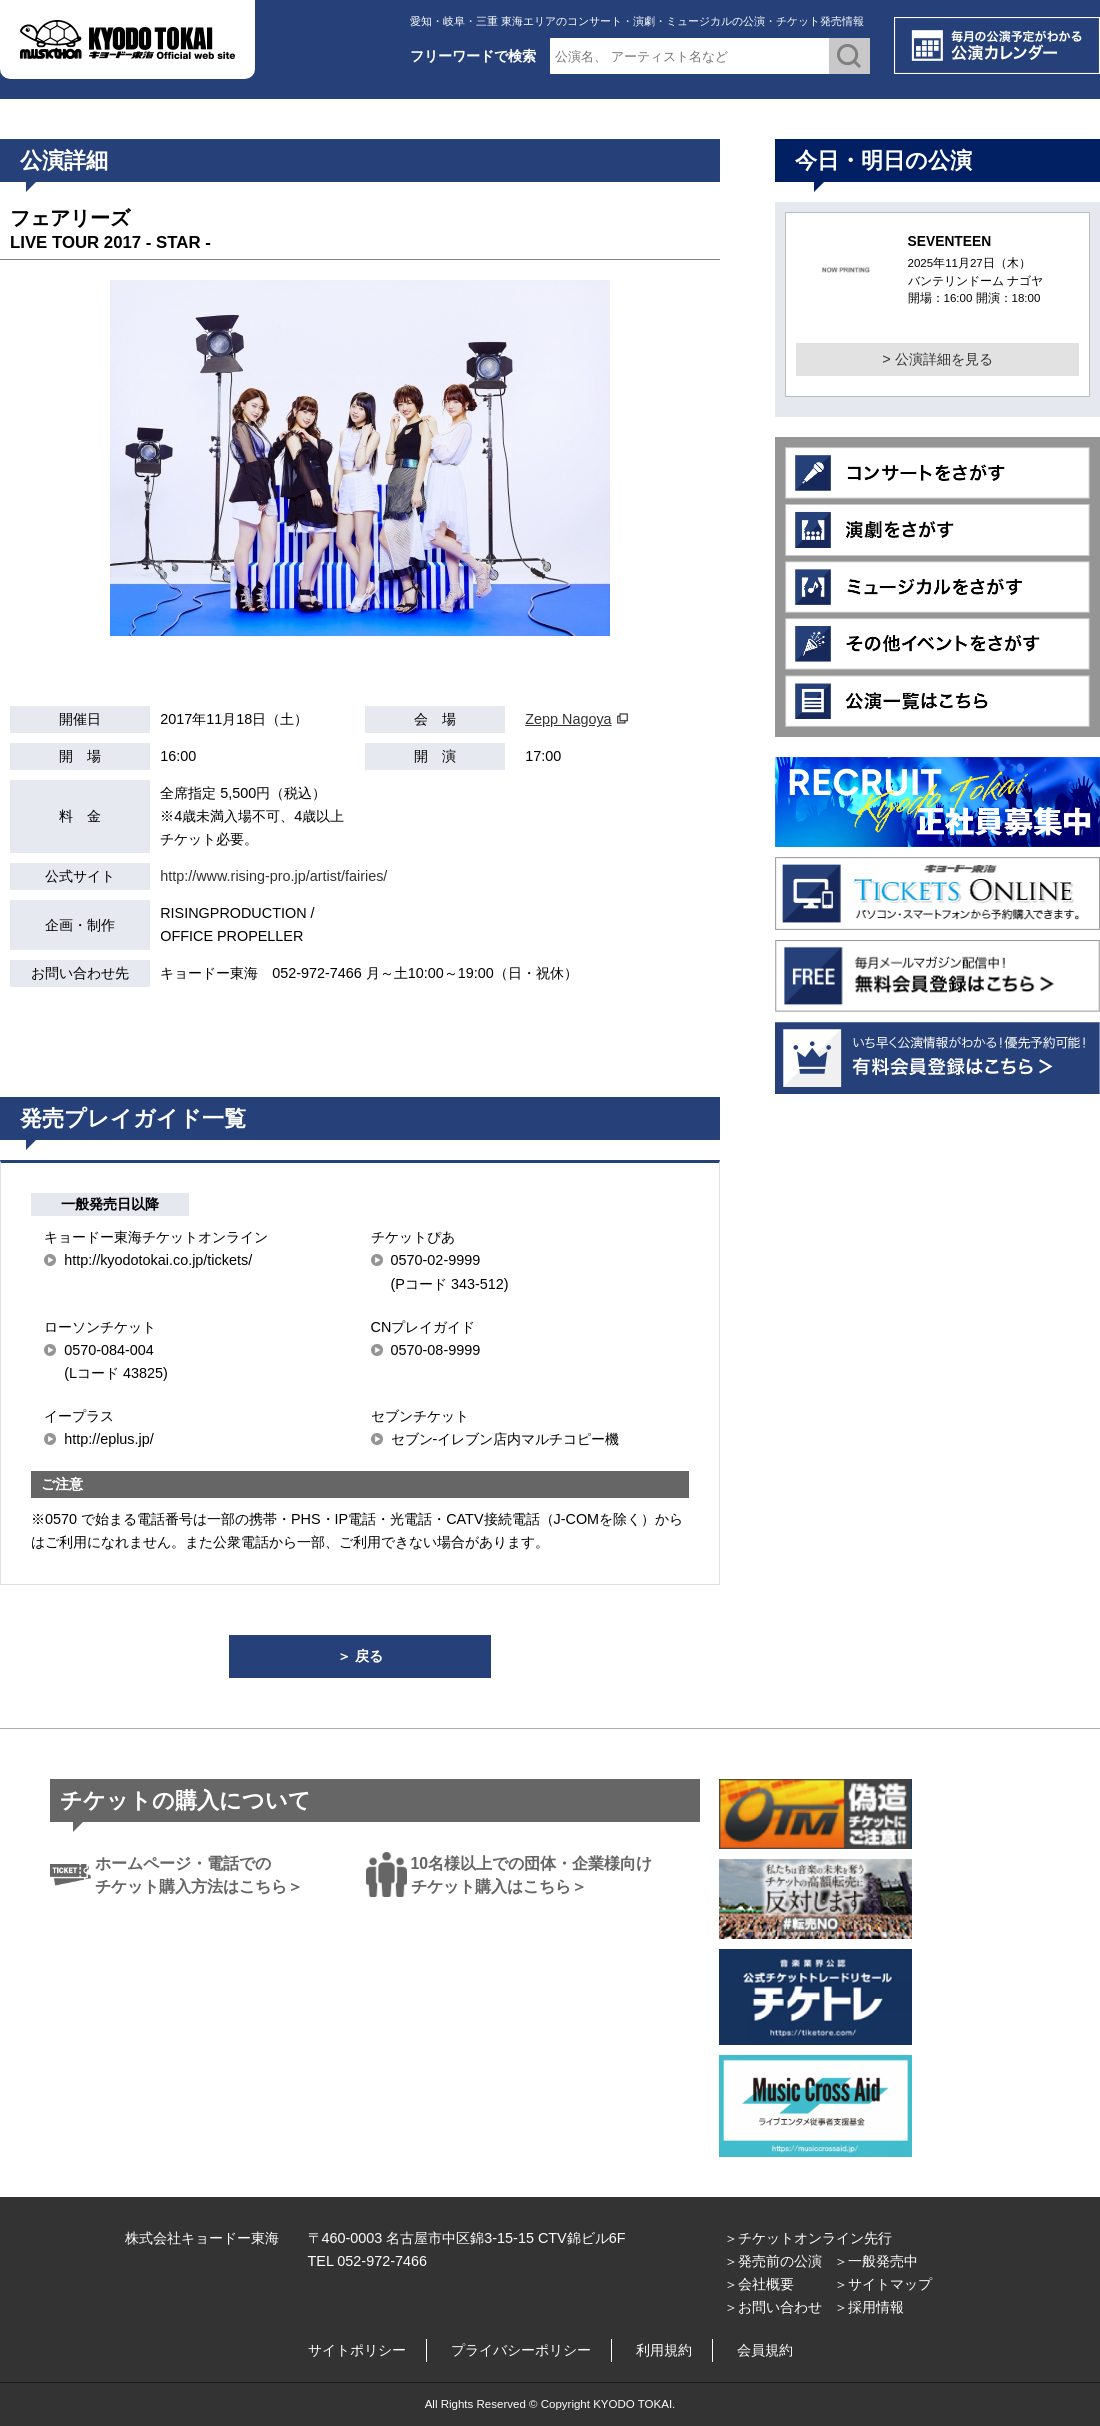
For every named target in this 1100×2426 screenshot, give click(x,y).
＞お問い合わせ (773, 2307)
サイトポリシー (357, 2350)
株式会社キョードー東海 (202, 2238)
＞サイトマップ (883, 2284)
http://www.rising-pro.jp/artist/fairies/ (273, 876)
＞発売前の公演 (773, 2261)
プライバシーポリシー (521, 2350)
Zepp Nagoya (568, 719)
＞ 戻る (360, 1656)
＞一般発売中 (876, 2261)
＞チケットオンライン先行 (808, 2238)
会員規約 (765, 2350)
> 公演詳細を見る (937, 359)
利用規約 (664, 2350)
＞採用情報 (869, 2307)
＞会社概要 (759, 2284)
